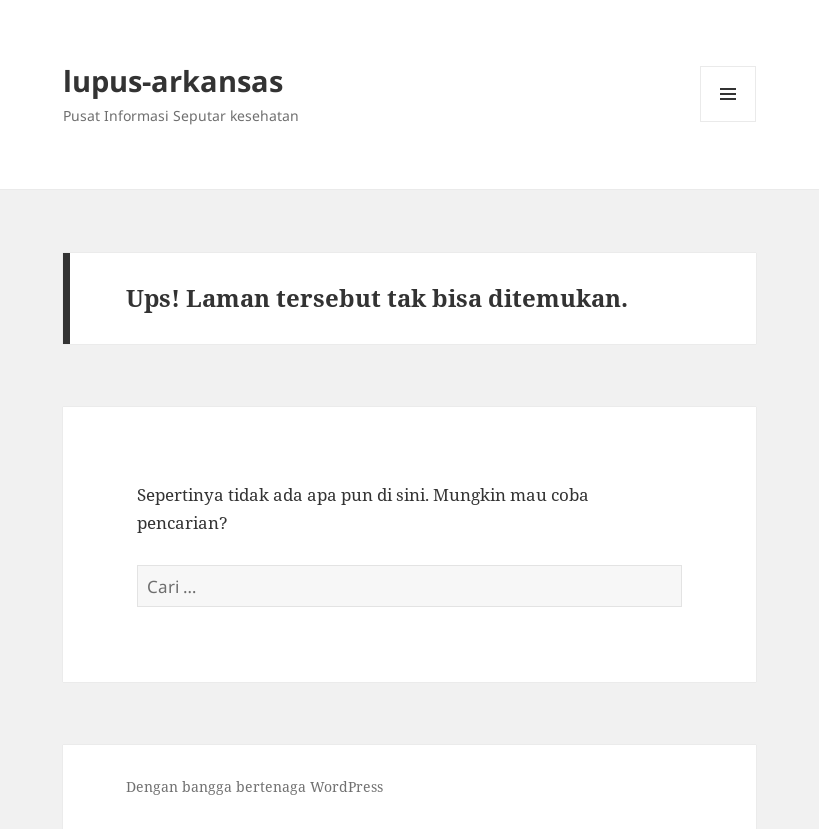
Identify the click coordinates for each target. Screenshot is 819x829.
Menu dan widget (728, 121)
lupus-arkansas (173, 80)
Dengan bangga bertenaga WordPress (254, 786)
